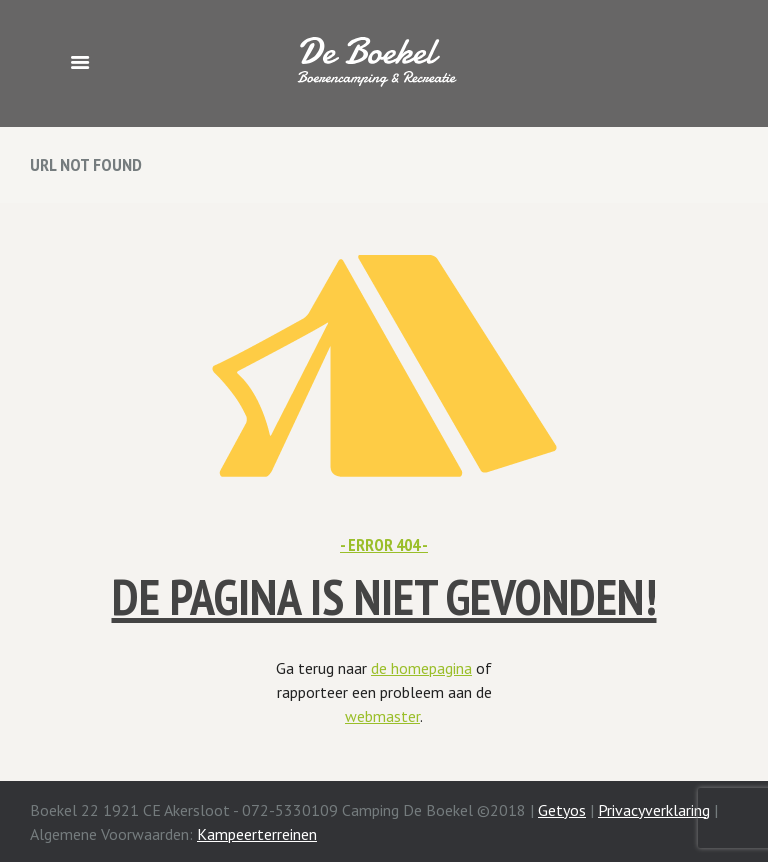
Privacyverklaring (654, 810)
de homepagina (421, 668)
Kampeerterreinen (257, 834)
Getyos (562, 810)
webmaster (382, 716)
